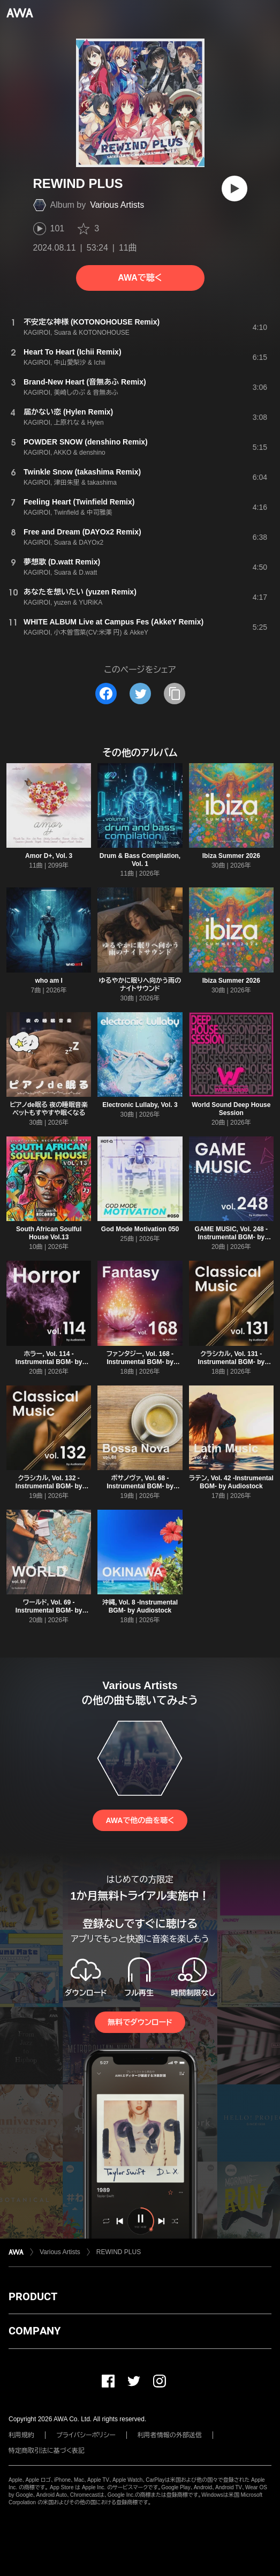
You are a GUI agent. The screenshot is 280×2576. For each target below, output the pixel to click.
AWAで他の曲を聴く (139, 1820)
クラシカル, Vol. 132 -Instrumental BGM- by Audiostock (49, 1486)
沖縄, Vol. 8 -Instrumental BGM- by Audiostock (140, 1606)
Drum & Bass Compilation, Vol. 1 (140, 860)
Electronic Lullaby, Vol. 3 (139, 1105)
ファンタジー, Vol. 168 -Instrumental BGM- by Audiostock (140, 1362)
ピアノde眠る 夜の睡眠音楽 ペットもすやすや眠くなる (49, 1109)
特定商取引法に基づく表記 (47, 2450)
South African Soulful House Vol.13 (48, 1233)
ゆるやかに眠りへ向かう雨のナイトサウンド (140, 984)
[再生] (234, 188)
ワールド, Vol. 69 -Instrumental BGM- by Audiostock (49, 1610)
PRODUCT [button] (33, 2296)
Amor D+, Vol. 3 (48, 856)
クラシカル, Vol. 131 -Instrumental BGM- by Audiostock (231, 1362)
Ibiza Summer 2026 (231, 856)
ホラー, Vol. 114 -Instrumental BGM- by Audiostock (49, 1362)
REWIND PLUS (118, 2252)
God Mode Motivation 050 (140, 1229)
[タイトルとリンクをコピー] (174, 693)
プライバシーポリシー (86, 2435)
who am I (48, 980)
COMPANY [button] (34, 2330)
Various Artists (117, 204)
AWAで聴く (140, 277)
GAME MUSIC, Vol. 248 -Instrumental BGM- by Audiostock (231, 1237)
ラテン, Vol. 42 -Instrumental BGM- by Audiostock (231, 1482)
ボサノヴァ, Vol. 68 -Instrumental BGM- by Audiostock (140, 1486)
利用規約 (21, 2435)
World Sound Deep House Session (231, 1109)
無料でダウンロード (140, 2022)
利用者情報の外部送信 (170, 2435)
